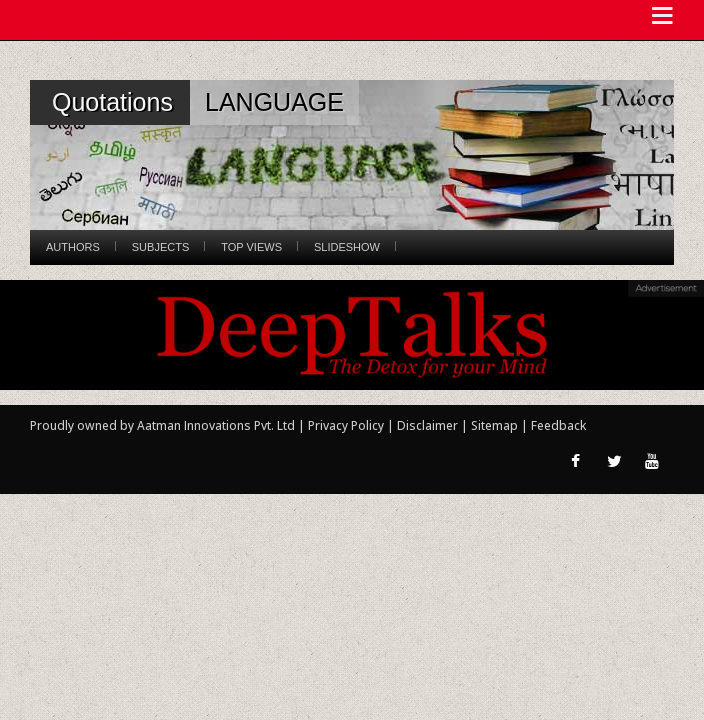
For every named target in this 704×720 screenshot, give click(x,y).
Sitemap (496, 425)
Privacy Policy (347, 425)
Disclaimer (427, 425)
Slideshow (347, 247)
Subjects (160, 247)
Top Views (251, 247)
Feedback (558, 425)
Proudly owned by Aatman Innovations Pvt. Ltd (162, 425)
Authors (73, 247)
